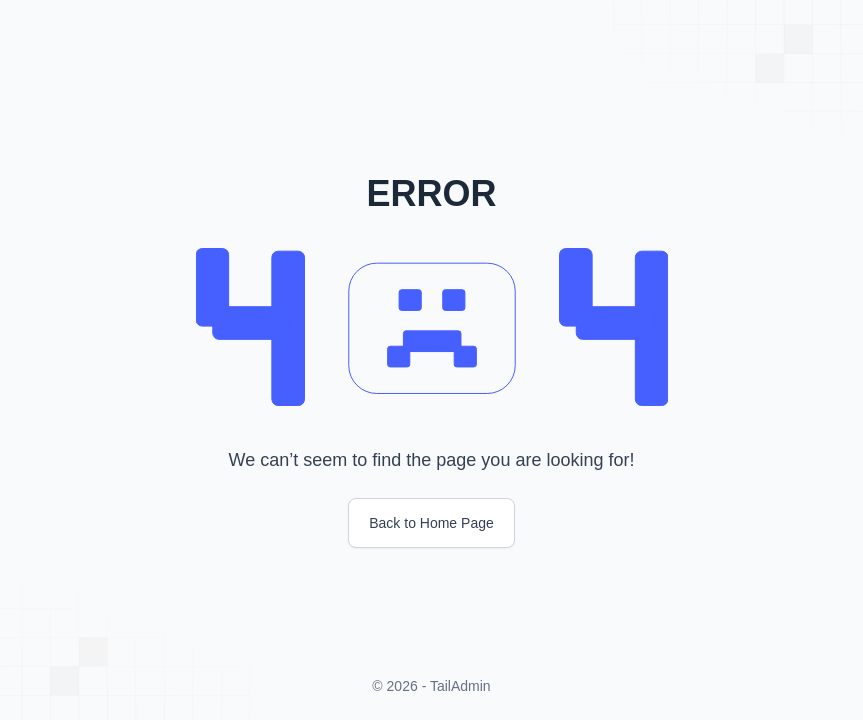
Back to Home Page (431, 523)
